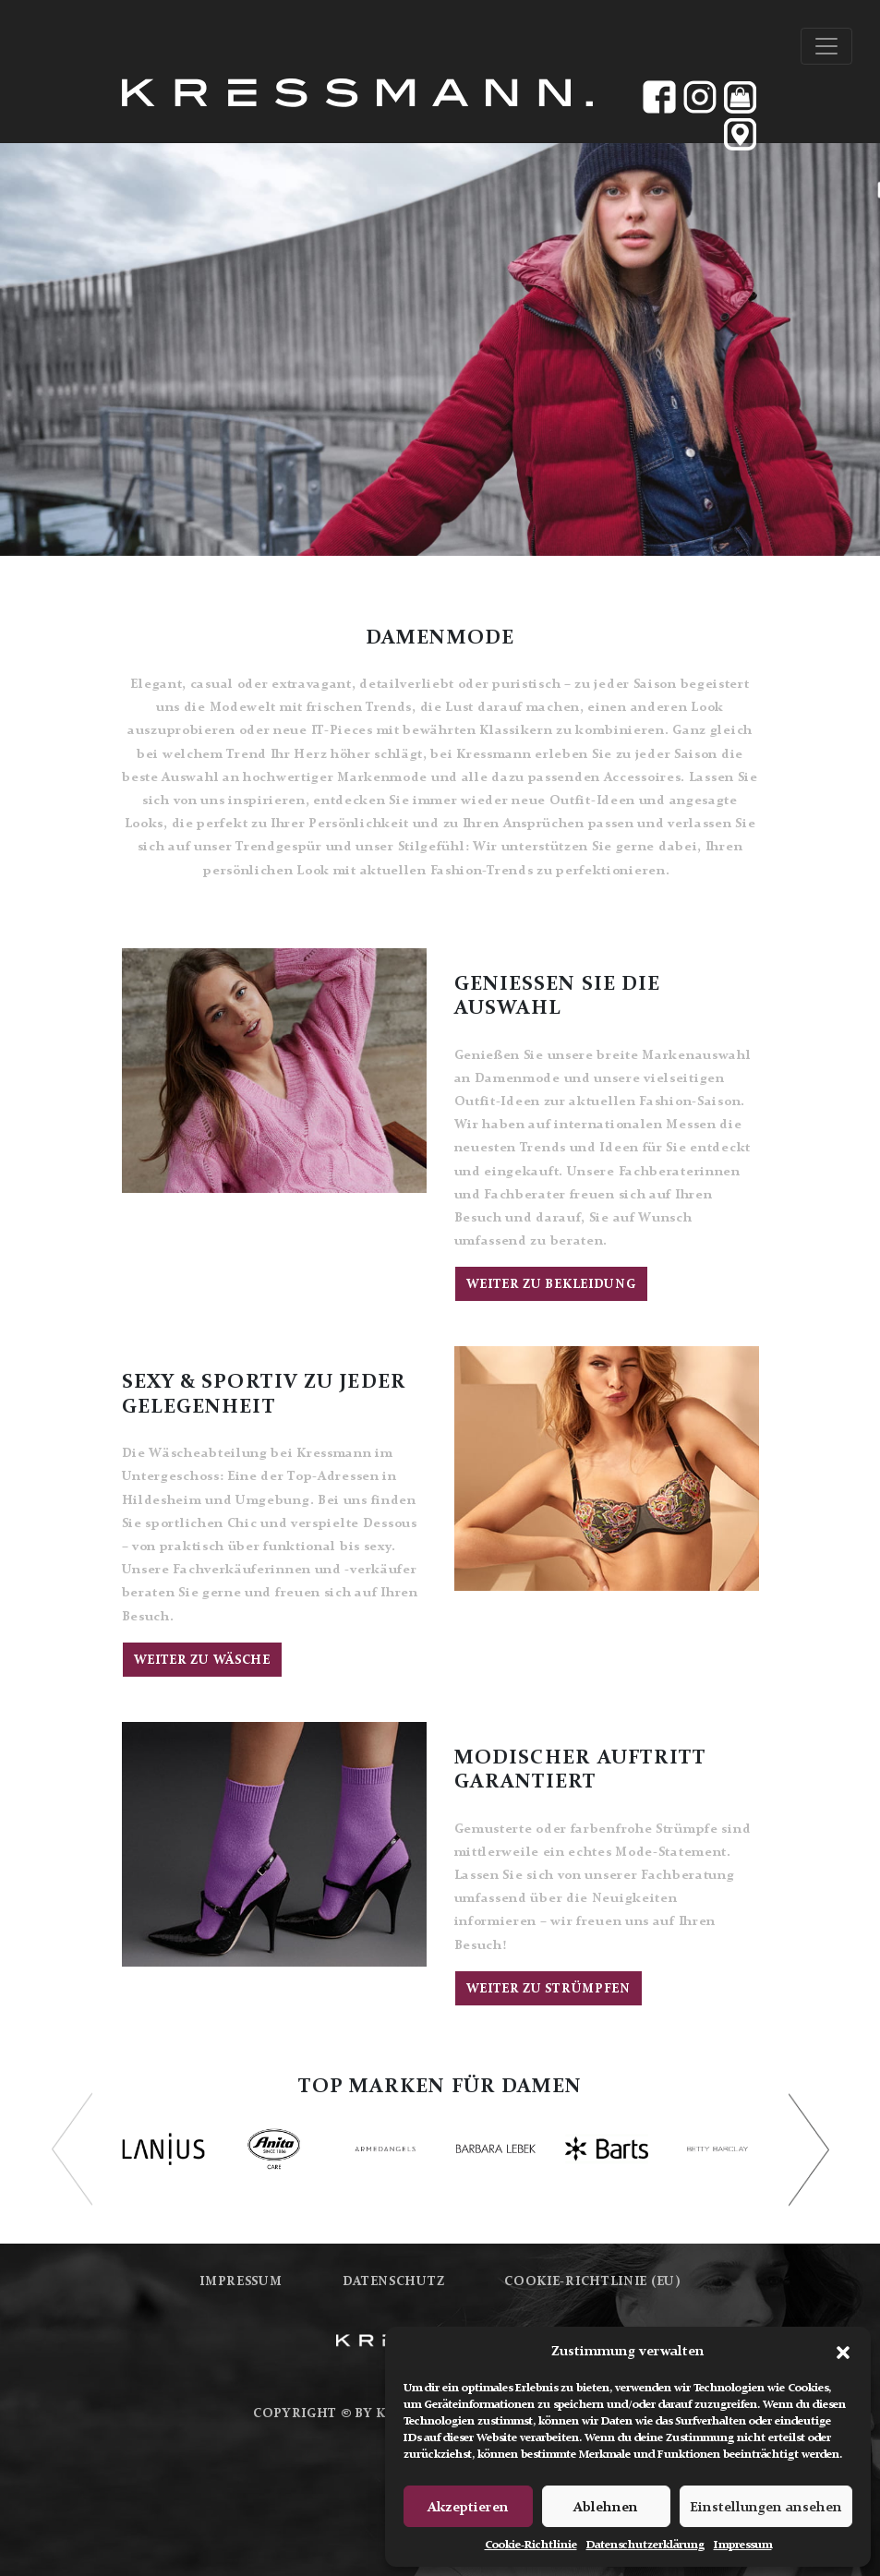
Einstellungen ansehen (766, 2506)
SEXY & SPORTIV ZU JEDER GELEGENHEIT (264, 1392)
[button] (843, 2350)
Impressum (743, 2544)
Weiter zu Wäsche (202, 1659)
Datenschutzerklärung (645, 2544)
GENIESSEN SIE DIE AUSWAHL (557, 994)
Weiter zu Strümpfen (548, 1988)
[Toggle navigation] (826, 46)
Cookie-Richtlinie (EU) (592, 2281)
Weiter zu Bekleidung (551, 1284)
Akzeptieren (468, 2506)
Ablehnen (605, 2506)
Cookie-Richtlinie (531, 2544)
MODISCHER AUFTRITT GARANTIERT (580, 1768)
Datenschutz (394, 2281)
